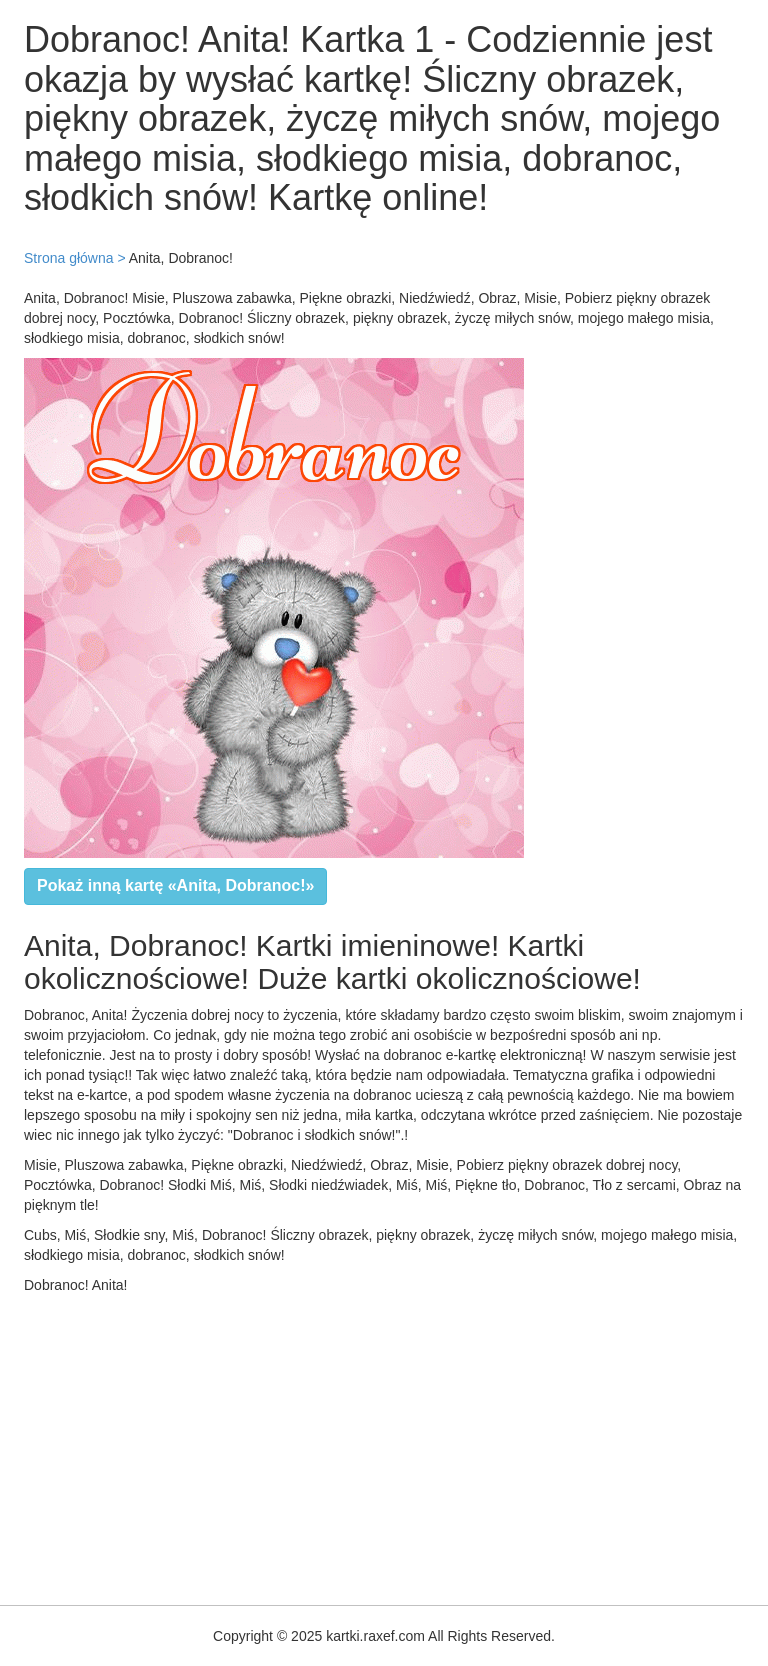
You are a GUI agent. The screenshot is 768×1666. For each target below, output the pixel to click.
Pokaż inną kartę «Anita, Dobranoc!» (175, 885)
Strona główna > (75, 258)
